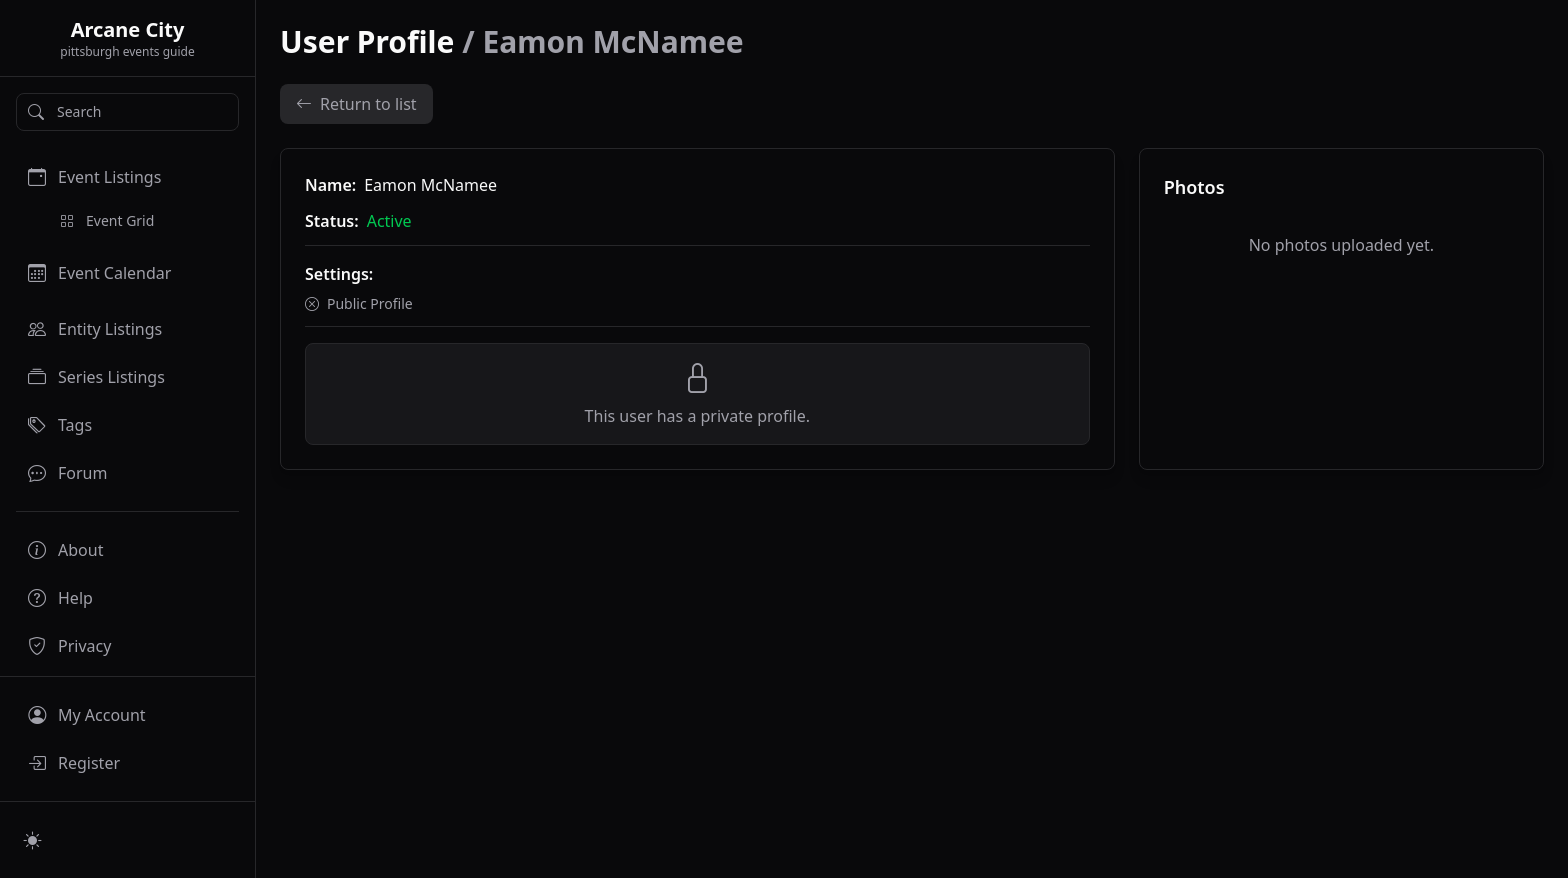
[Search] (127, 112)
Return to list (356, 104)
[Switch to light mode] (33, 840)
